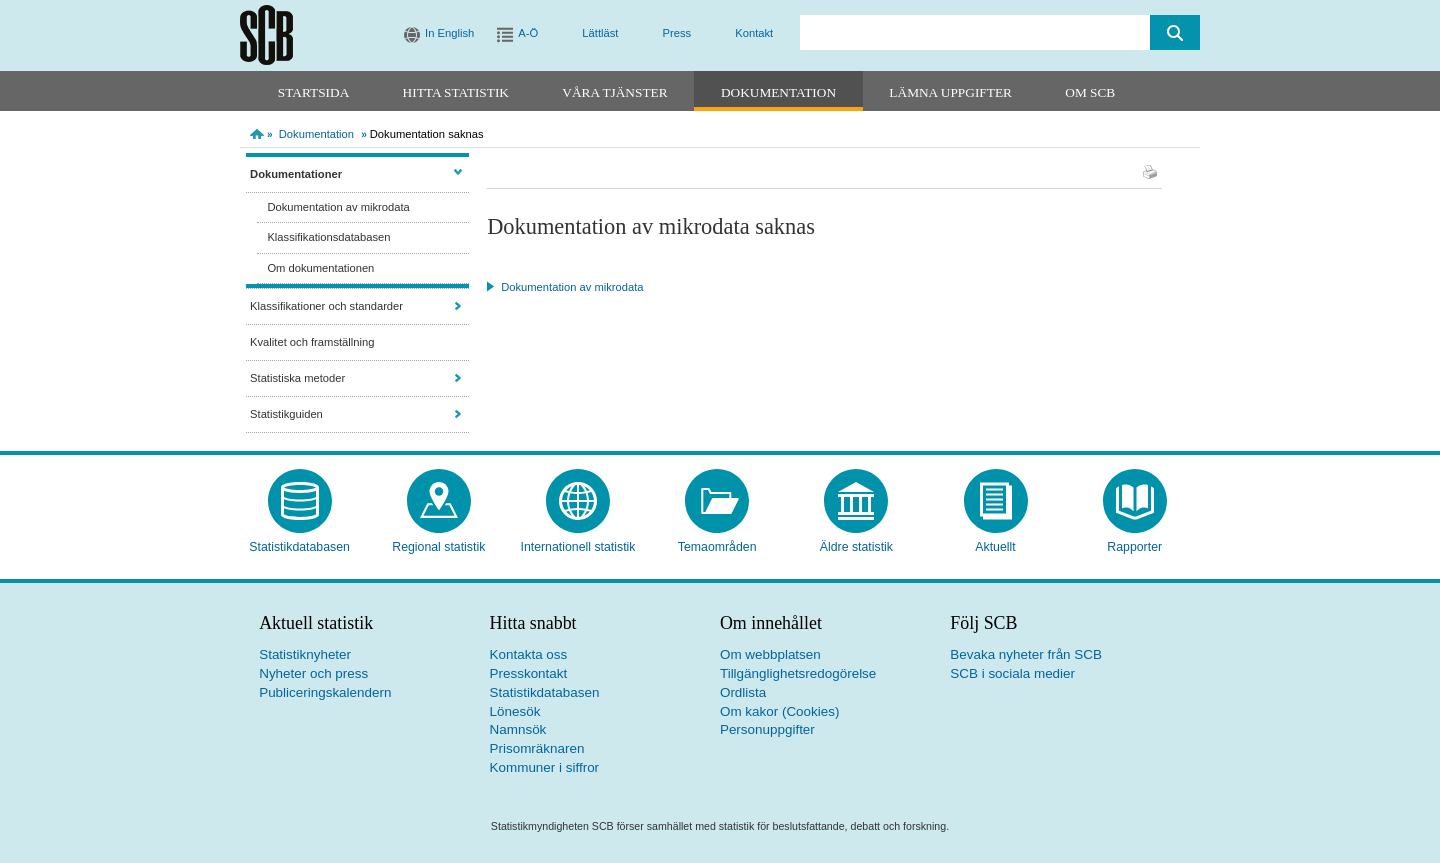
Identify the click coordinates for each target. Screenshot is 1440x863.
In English (449, 33)
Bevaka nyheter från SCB (1026, 654)
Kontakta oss (529, 654)
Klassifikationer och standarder (326, 306)
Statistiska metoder (297, 378)
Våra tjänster (614, 92)
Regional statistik (438, 547)
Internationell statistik (577, 547)
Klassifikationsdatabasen (328, 237)
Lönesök (515, 711)
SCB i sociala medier (1012, 673)
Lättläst (600, 33)
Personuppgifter (767, 729)
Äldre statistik (856, 547)
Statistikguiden (286, 414)
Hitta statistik (456, 92)
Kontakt (754, 33)
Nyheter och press (313, 673)
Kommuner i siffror (545, 767)
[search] (975, 32)
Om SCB (1090, 92)
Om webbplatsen (770, 654)
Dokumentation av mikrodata (338, 207)
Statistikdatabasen (299, 547)
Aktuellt (995, 547)
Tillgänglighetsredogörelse (798, 673)
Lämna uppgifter (950, 92)
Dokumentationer (296, 174)
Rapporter (1134, 547)
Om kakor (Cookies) (779, 711)
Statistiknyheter (305, 654)
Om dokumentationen (320, 268)
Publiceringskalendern (325, 692)
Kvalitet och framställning (312, 342)
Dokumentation (778, 92)
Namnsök (518, 729)
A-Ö (528, 33)
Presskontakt (529, 673)
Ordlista (743, 692)
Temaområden (717, 547)
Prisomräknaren (537, 748)
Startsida (313, 92)
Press (677, 33)
